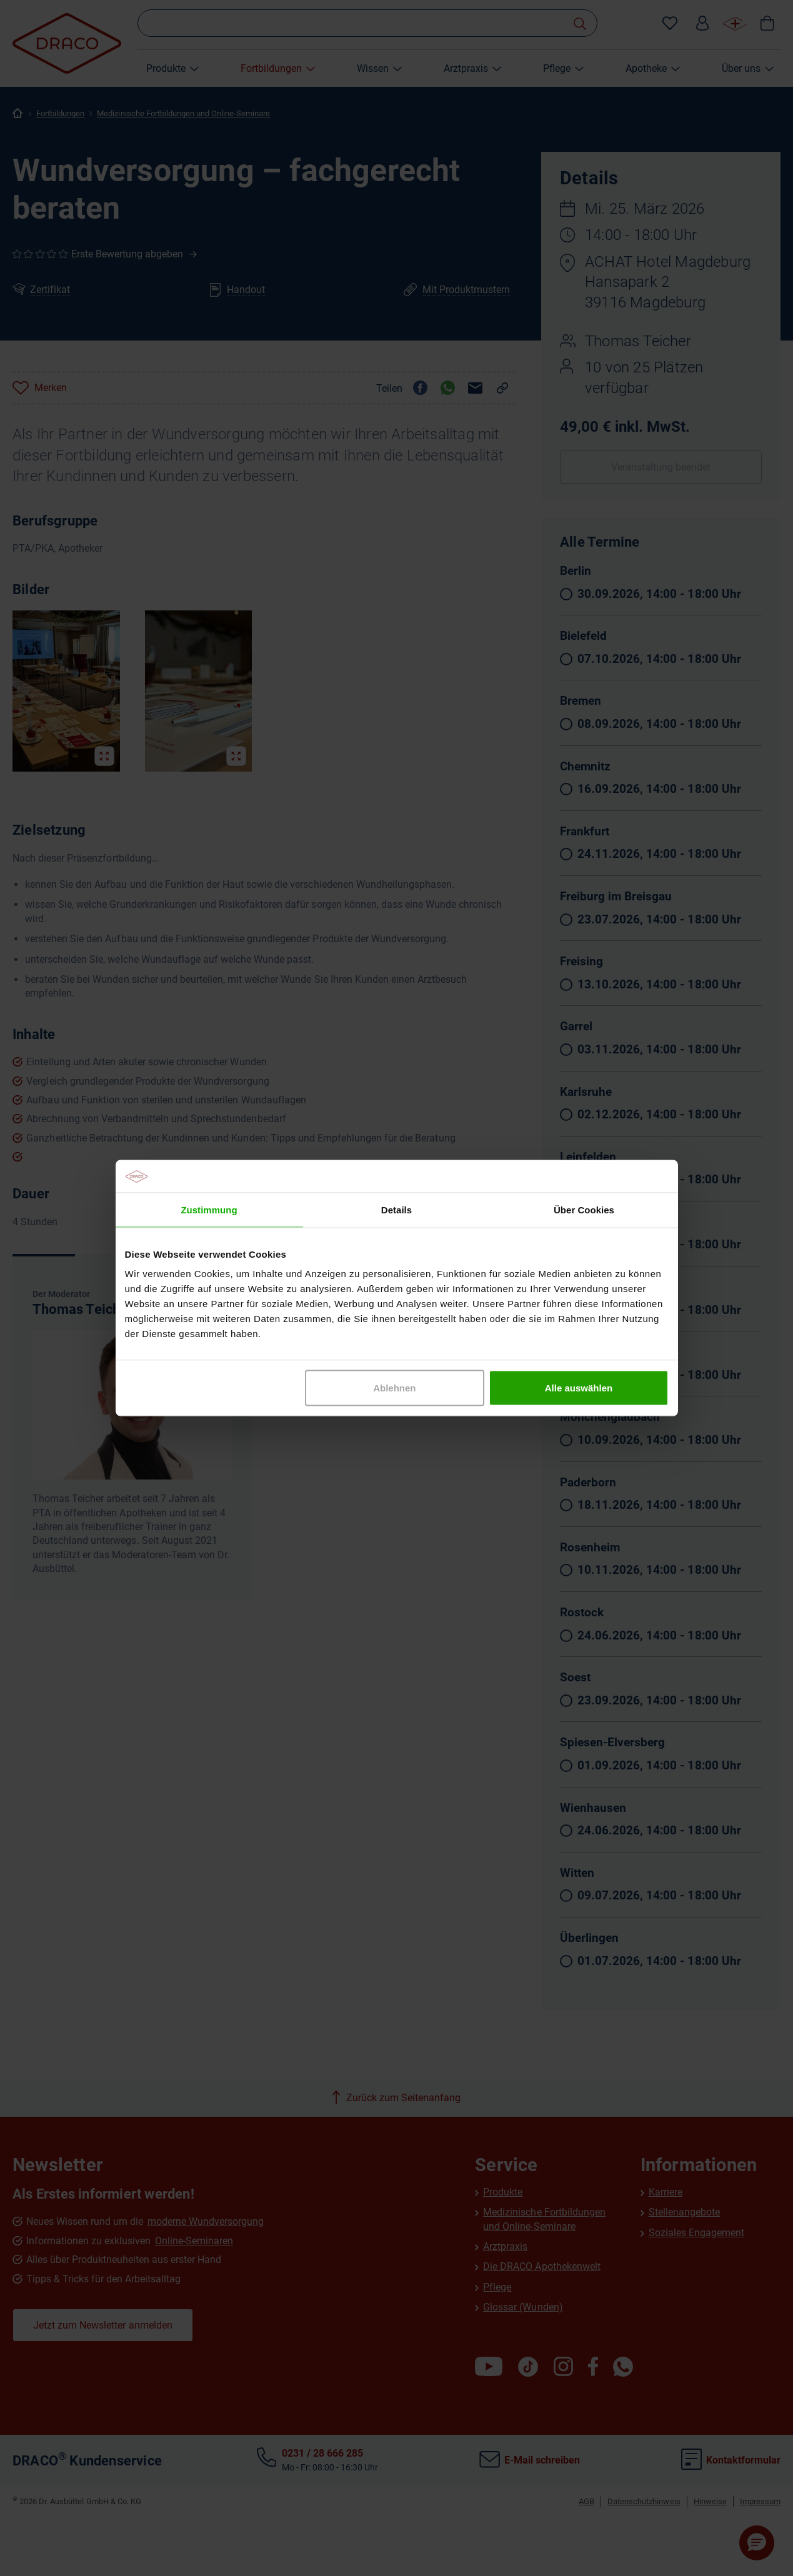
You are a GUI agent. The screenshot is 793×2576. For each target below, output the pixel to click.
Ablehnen (394, 1388)
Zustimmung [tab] (209, 1209)
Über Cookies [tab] (584, 1209)
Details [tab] (396, 1209)
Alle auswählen (578, 1388)
